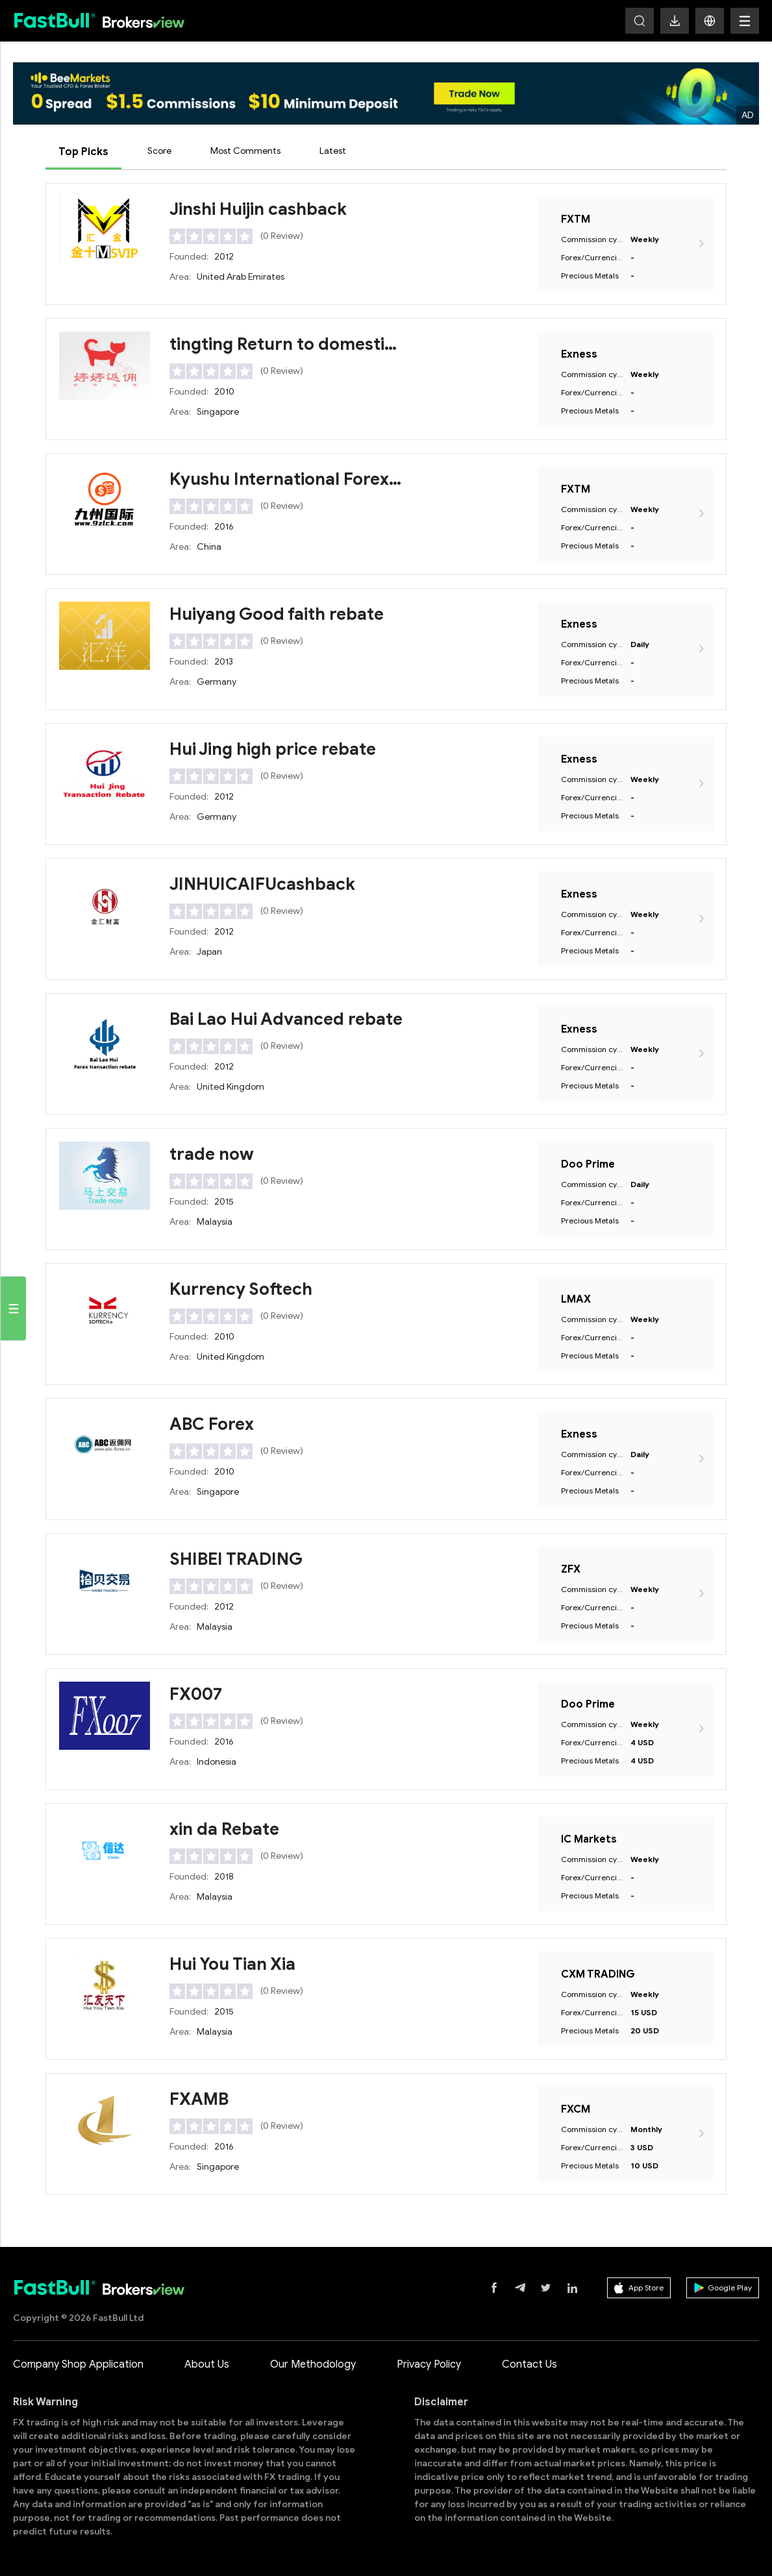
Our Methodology (313, 2364)
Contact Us (529, 2364)
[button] (709, 21)
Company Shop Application (78, 2364)
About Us (206, 2364)
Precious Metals (590, 275)
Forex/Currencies (592, 257)
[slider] (211, 236)
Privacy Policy (429, 2364)
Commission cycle (592, 239)
